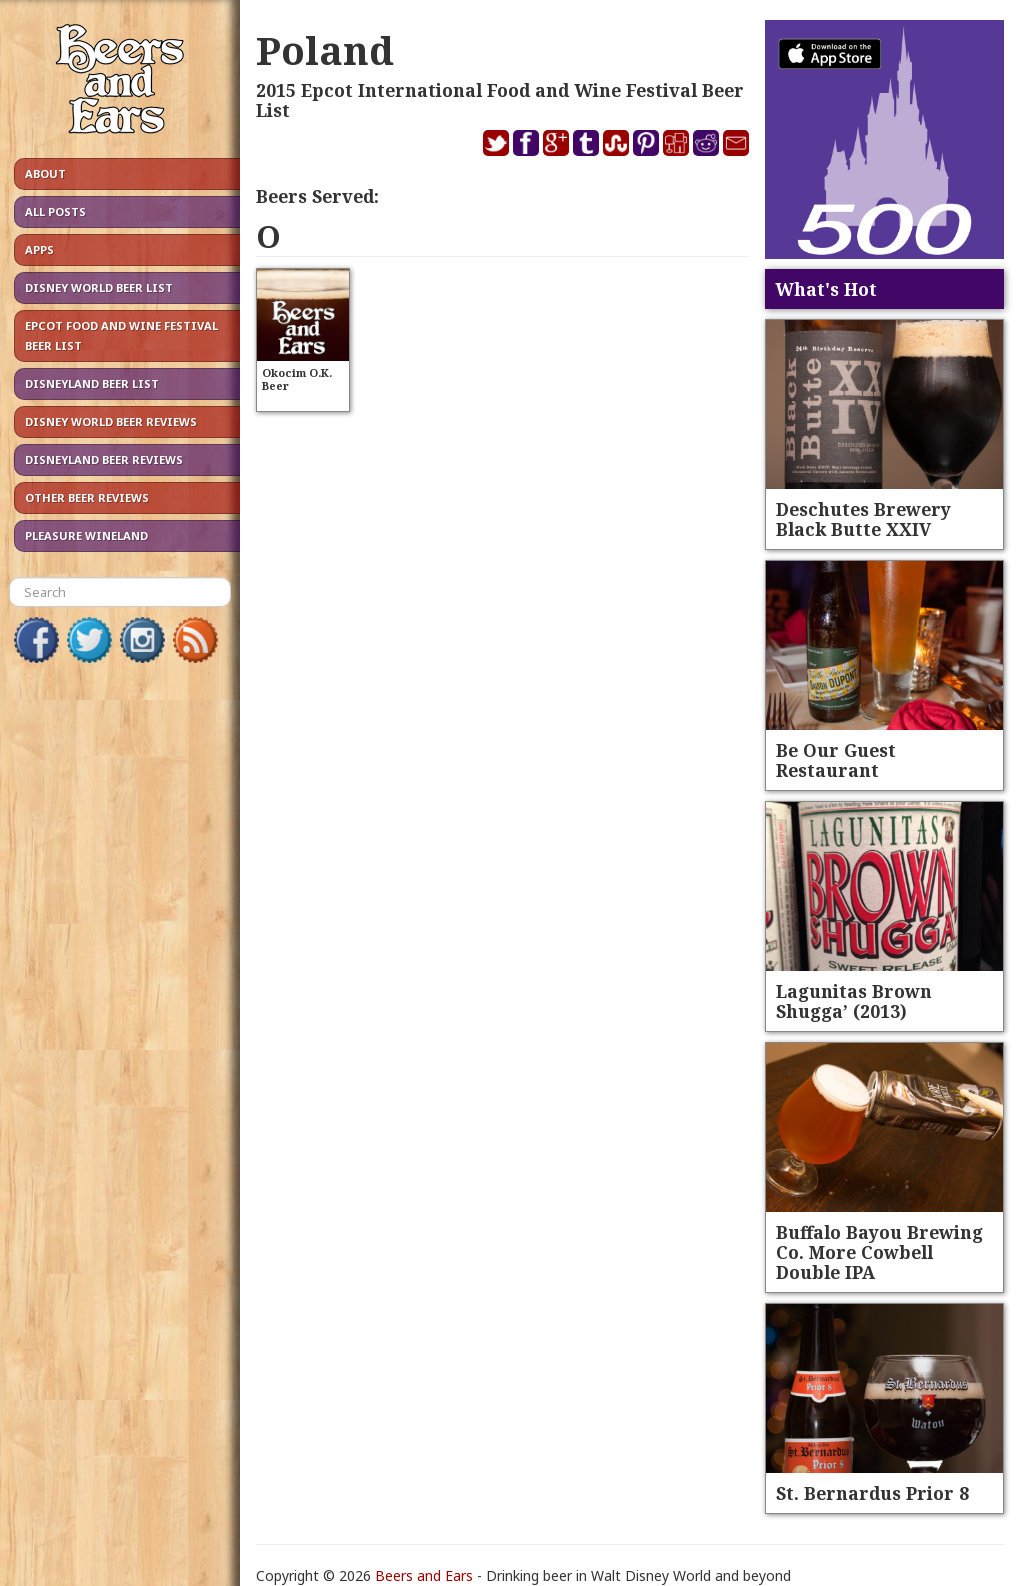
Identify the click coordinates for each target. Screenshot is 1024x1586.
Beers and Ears (424, 1575)
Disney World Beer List (99, 287)
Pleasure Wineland (86, 535)
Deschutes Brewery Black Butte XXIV (863, 519)
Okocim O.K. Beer (297, 379)
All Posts (55, 211)
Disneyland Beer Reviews (104, 459)
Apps (39, 249)
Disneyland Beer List (92, 383)
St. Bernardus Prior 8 (872, 1493)
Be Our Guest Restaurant (836, 760)
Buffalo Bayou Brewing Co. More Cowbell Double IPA (879, 1252)
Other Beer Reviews (87, 497)
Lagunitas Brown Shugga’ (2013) (854, 1001)
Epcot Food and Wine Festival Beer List (121, 335)
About (45, 173)
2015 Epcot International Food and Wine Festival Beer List (500, 100)
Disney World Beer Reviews (111, 421)
